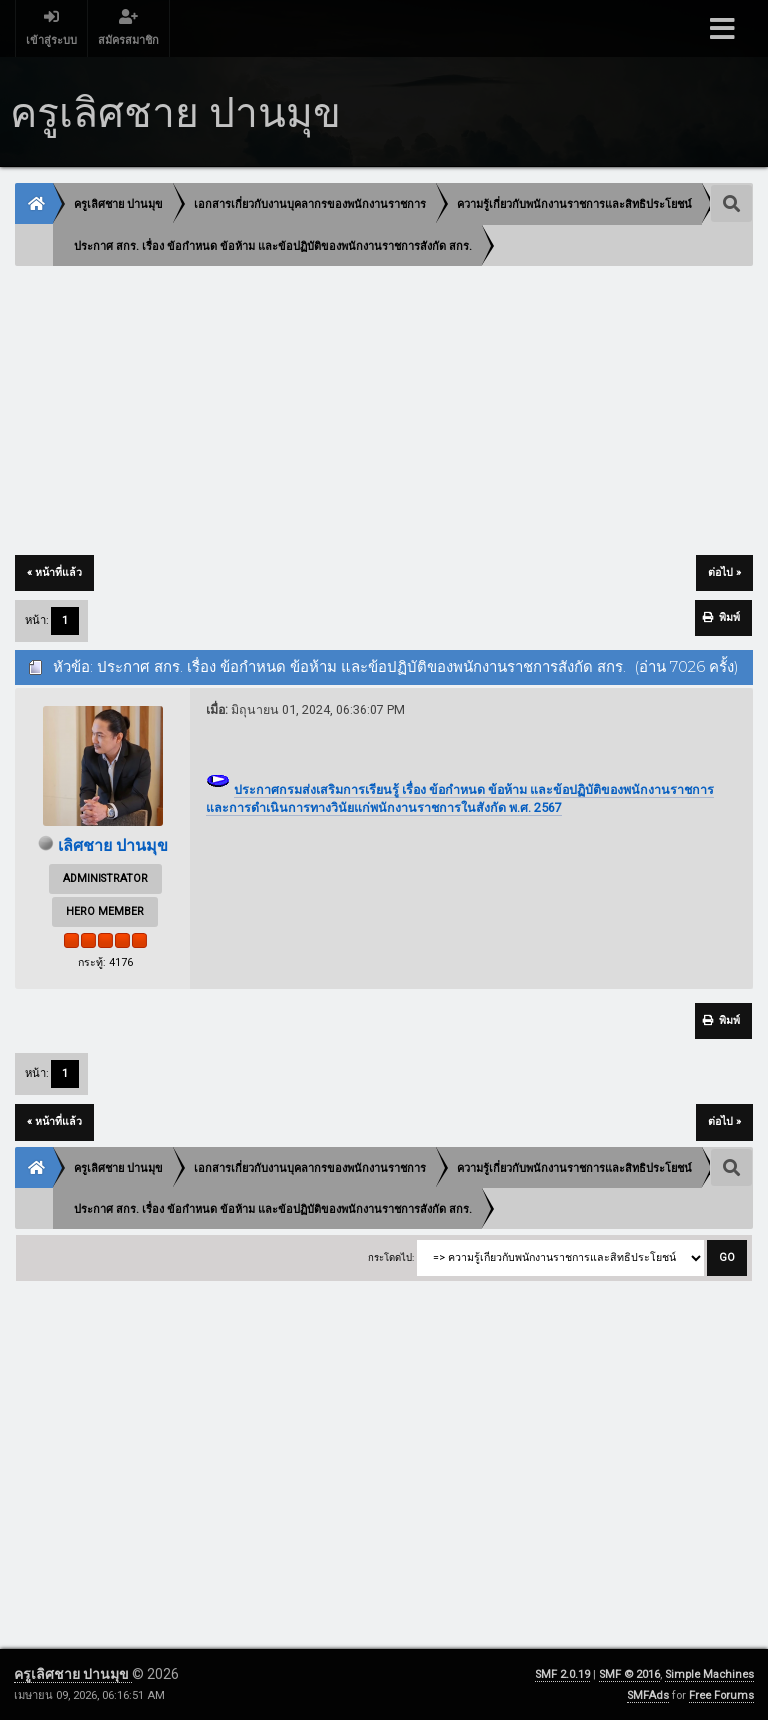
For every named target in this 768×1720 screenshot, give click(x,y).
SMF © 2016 (629, 1674)
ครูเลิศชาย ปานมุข (73, 1674)
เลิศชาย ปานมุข (113, 845)
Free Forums (721, 1695)
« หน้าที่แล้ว (54, 572)
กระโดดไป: (391, 1257)
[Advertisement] (383, 412)
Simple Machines (709, 1674)
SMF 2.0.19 (562, 1674)
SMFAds (648, 1695)
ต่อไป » (724, 572)
